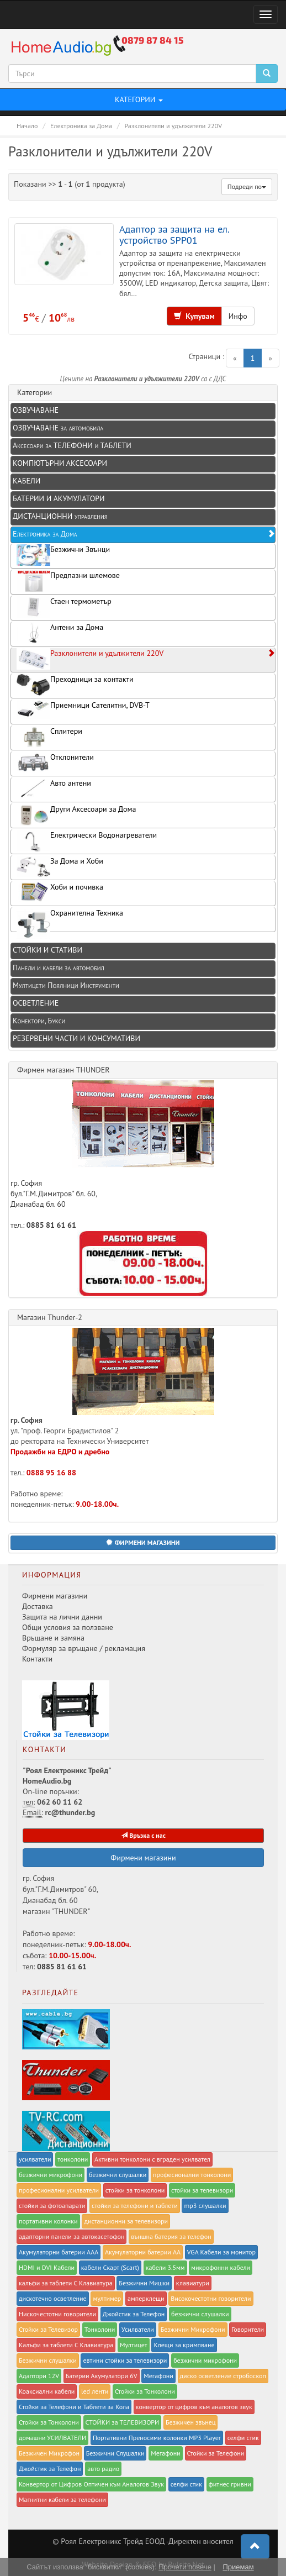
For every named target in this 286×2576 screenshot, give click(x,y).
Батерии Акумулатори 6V (101, 2376)
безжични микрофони (50, 2174)
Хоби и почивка (60, 892)
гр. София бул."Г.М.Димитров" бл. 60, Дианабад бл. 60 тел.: (112, 1155)
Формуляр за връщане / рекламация (83, 1648)
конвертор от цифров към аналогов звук (194, 2406)
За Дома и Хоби (60, 866)
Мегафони (158, 2376)
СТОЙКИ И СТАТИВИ (47, 950)
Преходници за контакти (75, 685)
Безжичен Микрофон (49, 2453)
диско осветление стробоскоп (223, 2376)
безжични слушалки (118, 2174)
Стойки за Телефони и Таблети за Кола (74, 2406)
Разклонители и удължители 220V (146, 659)
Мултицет (133, 2345)
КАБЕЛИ (26, 481)
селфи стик (243, 2437)
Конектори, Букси (39, 1021)
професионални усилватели (59, 2190)
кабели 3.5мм (165, 2267)
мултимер (107, 2298)
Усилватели (137, 2329)
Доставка (37, 1606)
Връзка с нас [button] (143, 1835)
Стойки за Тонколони (145, 2391)
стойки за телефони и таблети (135, 2205)
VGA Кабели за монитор (221, 2252)
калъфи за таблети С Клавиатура (66, 2283)
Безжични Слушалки (115, 2453)
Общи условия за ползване (67, 1627)
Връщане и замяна (53, 1638)
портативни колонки (48, 2221)
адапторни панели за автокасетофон (71, 2236)
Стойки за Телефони (216, 2453)
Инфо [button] (238, 316)
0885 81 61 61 (51, 1225)
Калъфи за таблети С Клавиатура (66, 2345)
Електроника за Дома (144, 534)
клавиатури (192, 2283)
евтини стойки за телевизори (125, 2360)
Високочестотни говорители (211, 2298)
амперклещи (146, 2298)
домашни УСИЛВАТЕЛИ (52, 2437)
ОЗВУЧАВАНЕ (36, 410)
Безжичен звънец (191, 2422)
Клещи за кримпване (183, 2345)
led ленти (94, 2391)
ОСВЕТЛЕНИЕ (36, 1003)
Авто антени (54, 789)
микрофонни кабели (220, 2267)
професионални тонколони (192, 2174)
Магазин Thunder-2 (49, 1317)
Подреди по (246, 186)
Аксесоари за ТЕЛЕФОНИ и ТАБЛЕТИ (72, 445)
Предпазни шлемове (68, 581)
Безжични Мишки (144, 2283)
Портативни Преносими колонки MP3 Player (157, 2437)
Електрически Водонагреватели (87, 840)
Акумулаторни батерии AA (143, 2252)
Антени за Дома (60, 633)
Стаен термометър (64, 607)
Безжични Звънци (63, 555)
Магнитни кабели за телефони (62, 2499)
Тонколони (99, 2329)
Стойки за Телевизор (48, 2329)
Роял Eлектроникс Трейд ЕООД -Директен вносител (147, 2541)
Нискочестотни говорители (57, 2314)
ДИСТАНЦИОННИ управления (60, 516)
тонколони (72, 2159)
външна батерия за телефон (171, 2236)
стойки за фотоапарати (52, 2205)
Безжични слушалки (48, 2360)
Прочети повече (184, 2567)
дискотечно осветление (53, 2298)
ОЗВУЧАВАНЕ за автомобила (58, 428)
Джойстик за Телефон (134, 2314)
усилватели (35, 2159)
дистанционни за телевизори (126, 2221)
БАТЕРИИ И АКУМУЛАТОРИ (59, 498)
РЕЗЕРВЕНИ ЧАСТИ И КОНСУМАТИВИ (76, 1038)
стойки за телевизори (202, 2190)
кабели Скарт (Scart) (110, 2267)
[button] (143, 1543)
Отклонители (55, 763)
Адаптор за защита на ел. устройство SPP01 (174, 234)
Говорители (247, 2329)
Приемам (238, 2567)
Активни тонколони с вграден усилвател (152, 2159)
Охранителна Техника (70, 920)
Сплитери (49, 737)
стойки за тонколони (135, 2190)
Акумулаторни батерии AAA (58, 2252)
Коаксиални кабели (47, 2391)
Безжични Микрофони (193, 2329)
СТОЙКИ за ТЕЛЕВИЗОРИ (123, 2422)
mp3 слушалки (205, 2205)
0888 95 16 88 (51, 1473)
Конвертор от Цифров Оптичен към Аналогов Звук (91, 2484)
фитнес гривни (230, 2484)
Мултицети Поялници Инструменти (66, 985)
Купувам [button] (194, 316)
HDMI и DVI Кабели (47, 2267)
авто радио (103, 2468)
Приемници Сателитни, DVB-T (83, 709)
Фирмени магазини (54, 1596)
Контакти (37, 1659)
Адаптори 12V (39, 2376)
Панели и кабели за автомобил (58, 967)
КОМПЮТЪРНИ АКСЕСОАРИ (60, 463)
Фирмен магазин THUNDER (63, 1070)
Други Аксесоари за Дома (76, 815)
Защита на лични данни (62, 1617)
